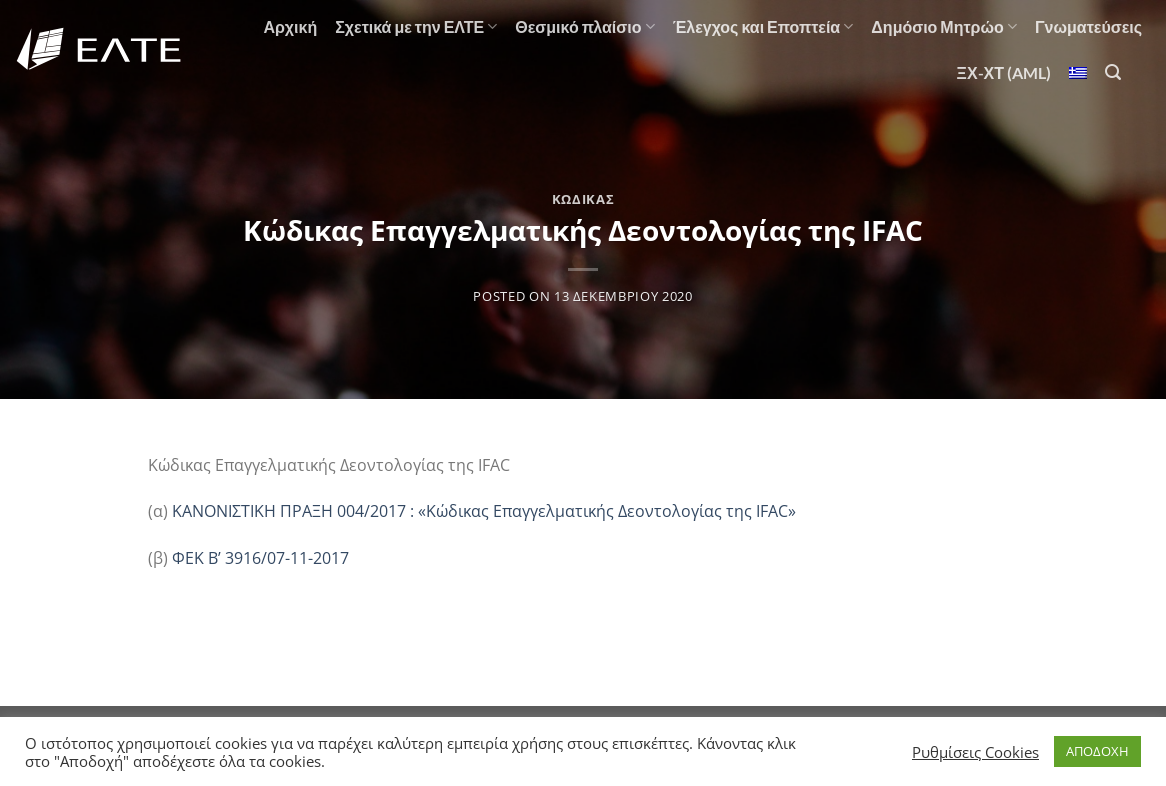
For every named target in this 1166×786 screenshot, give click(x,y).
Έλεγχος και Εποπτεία (763, 27)
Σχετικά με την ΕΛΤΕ (416, 27)
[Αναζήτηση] (1113, 72)
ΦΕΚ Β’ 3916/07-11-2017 (260, 558)
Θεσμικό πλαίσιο (584, 27)
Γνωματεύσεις (1088, 26)
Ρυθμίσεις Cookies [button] (975, 752)
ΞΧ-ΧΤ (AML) (1004, 72)
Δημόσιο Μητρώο (944, 27)
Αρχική (290, 26)
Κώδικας (583, 199)
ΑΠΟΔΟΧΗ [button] (1097, 751)
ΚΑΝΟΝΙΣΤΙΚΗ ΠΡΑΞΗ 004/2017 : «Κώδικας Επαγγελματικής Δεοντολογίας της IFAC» (484, 511)
